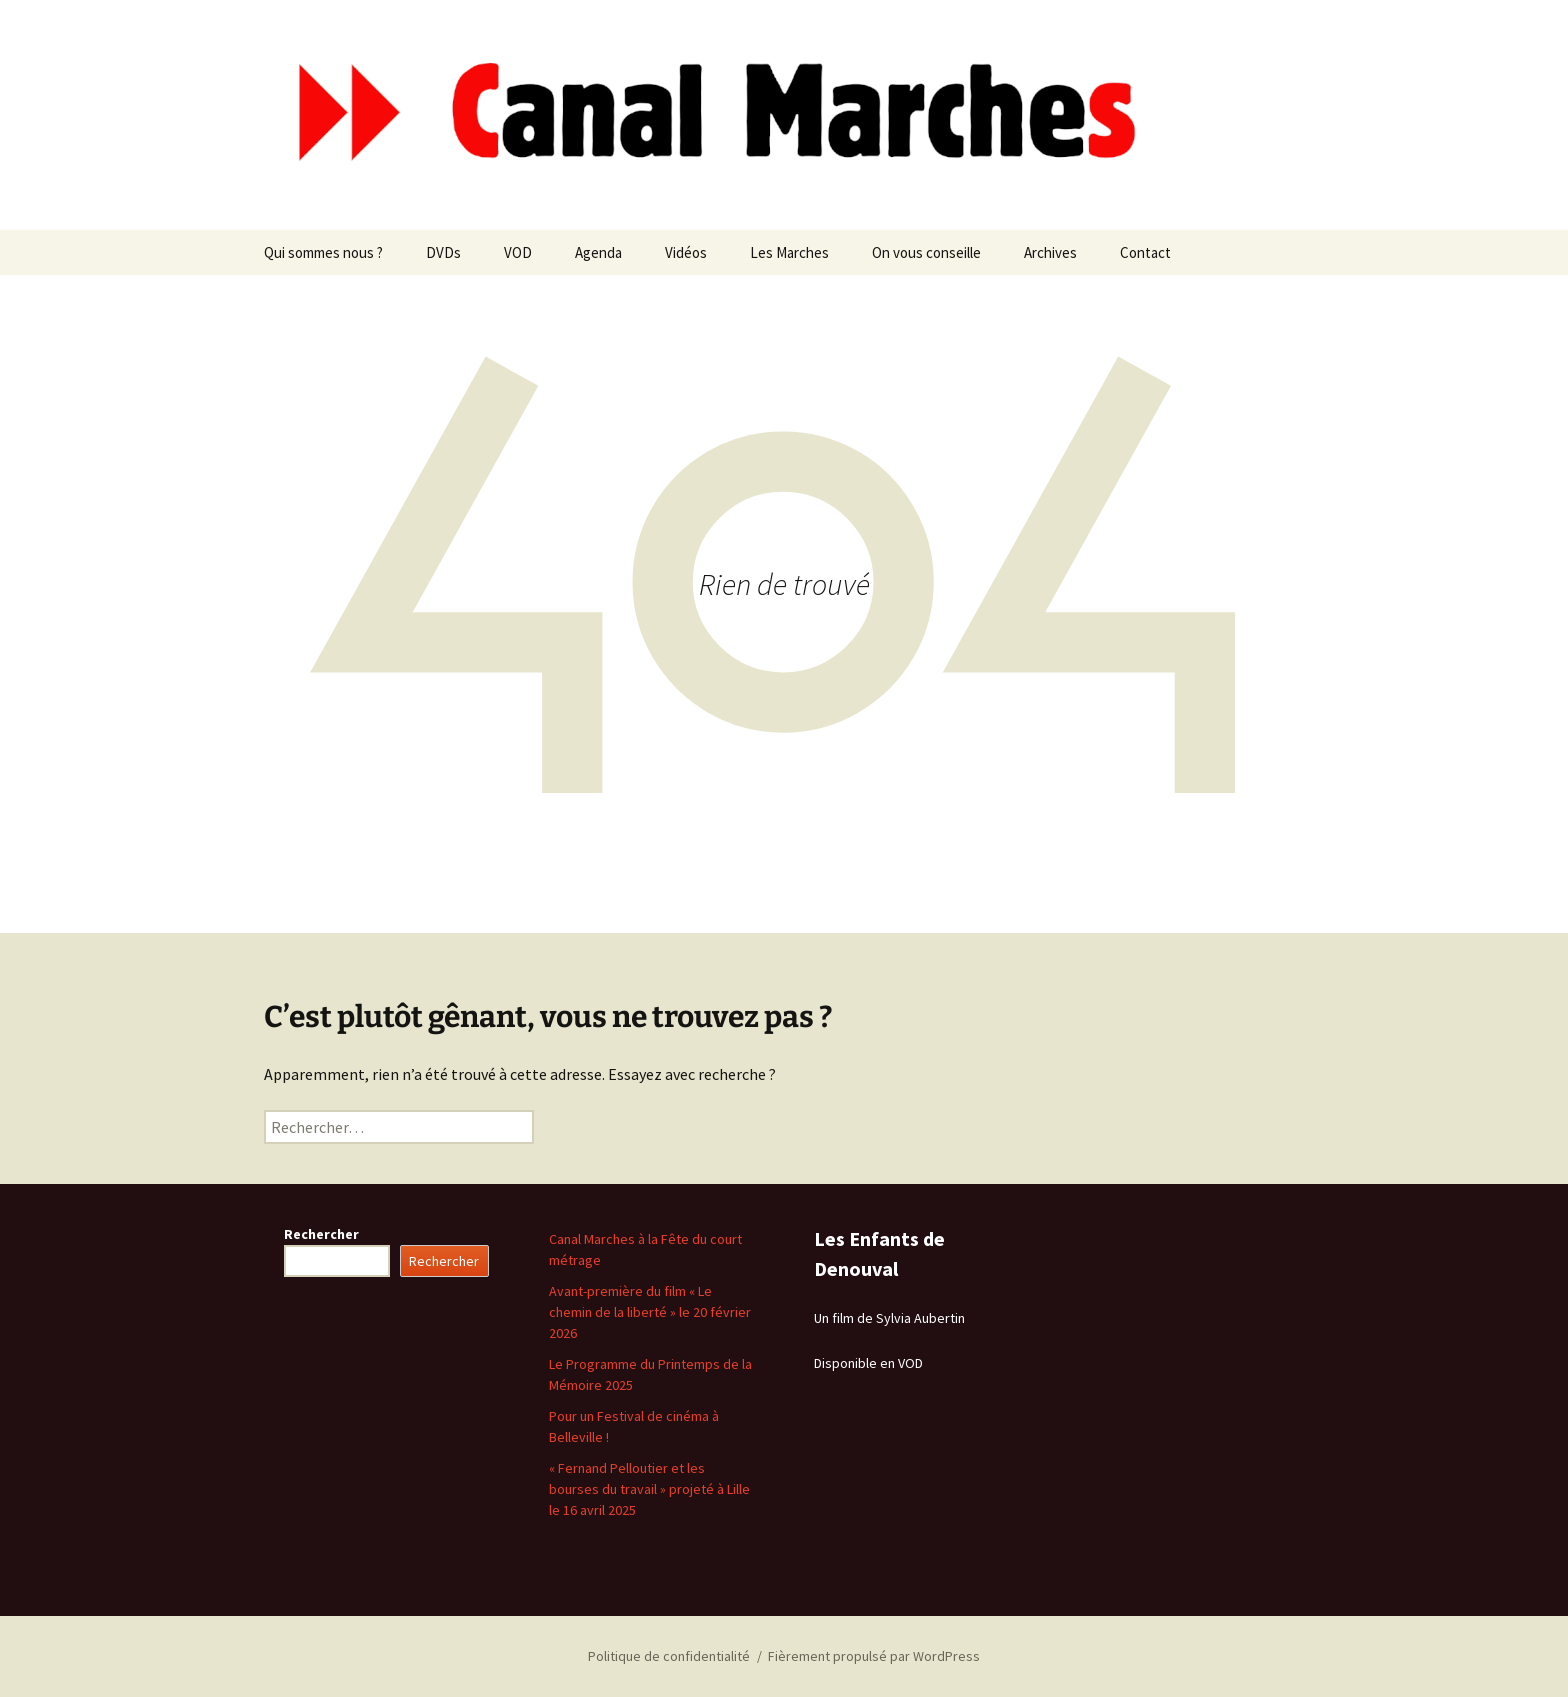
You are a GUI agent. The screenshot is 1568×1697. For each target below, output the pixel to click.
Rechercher (321, 1234)
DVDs (443, 252)
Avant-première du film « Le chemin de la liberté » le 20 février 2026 (650, 1312)
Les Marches (789, 252)
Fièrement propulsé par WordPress (874, 1656)
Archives (1050, 252)
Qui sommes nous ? (323, 252)
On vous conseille (926, 252)
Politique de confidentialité (669, 1656)
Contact (1145, 252)
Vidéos (686, 252)
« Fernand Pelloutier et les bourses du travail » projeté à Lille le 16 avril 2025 (649, 1489)
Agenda (598, 252)
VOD (518, 252)
